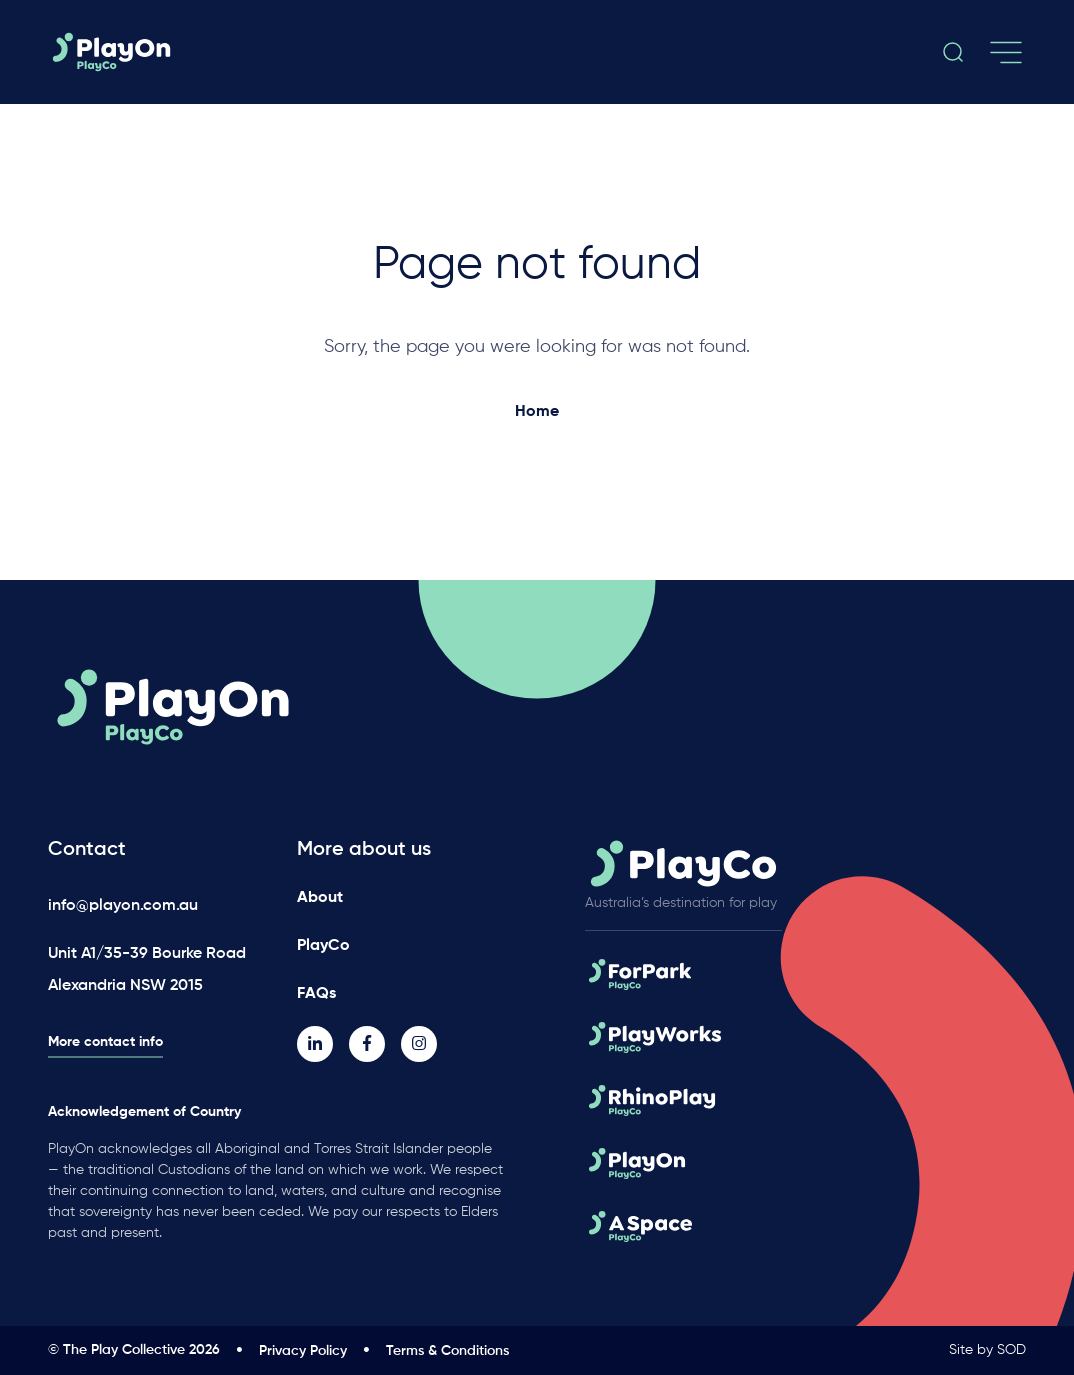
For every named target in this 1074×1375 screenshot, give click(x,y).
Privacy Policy (303, 1351)
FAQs (316, 994)
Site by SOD (987, 1350)
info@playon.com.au (123, 906)
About (320, 898)
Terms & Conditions (447, 1351)
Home (537, 412)
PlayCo (323, 946)
